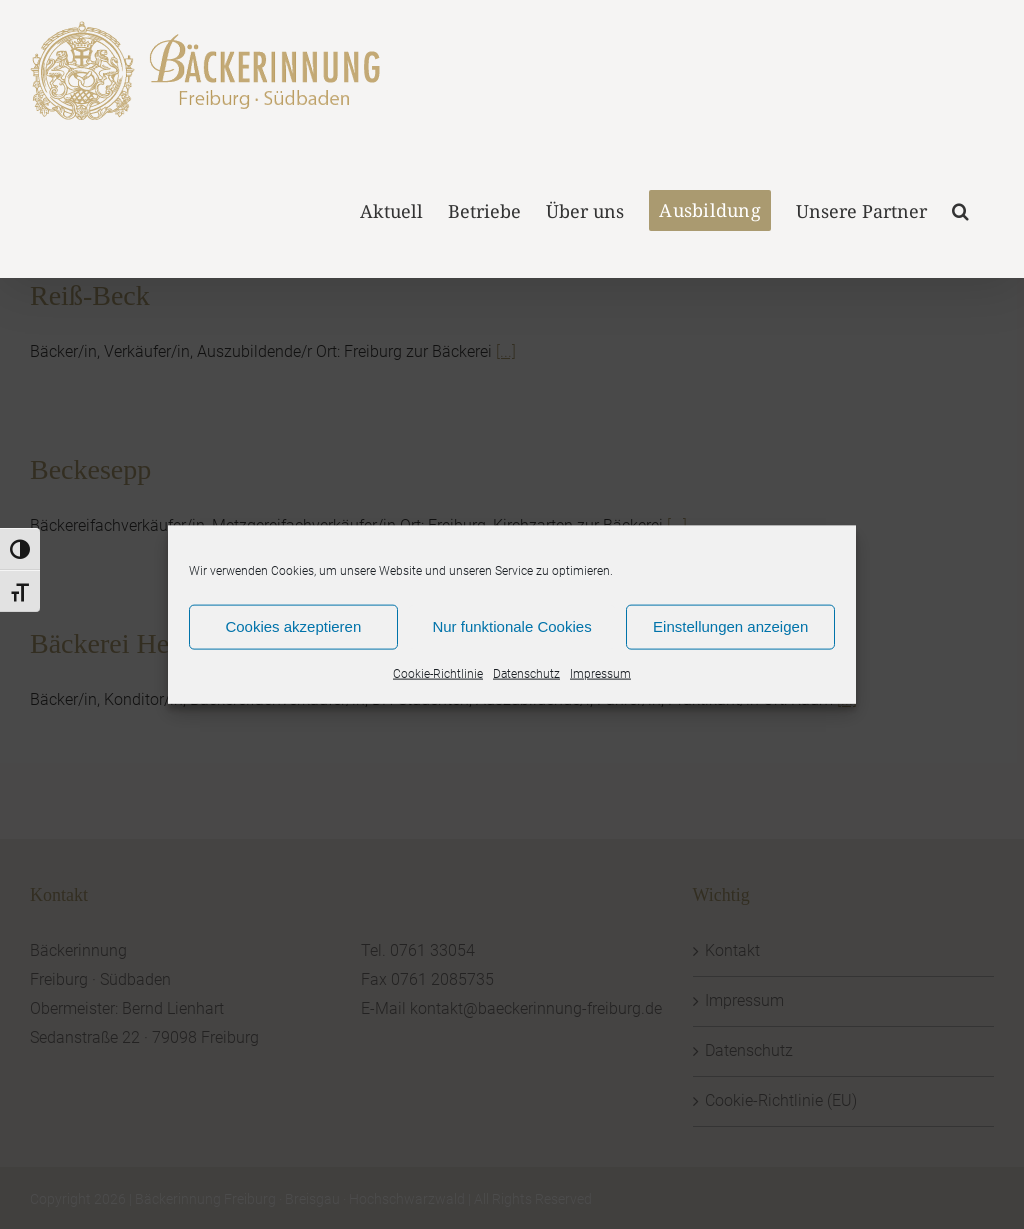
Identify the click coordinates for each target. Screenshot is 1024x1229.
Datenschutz (526, 673)
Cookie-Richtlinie (438, 673)
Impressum (600, 673)
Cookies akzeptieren (293, 626)
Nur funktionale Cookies (511, 626)
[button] (960, 209)
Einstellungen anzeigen (730, 626)
